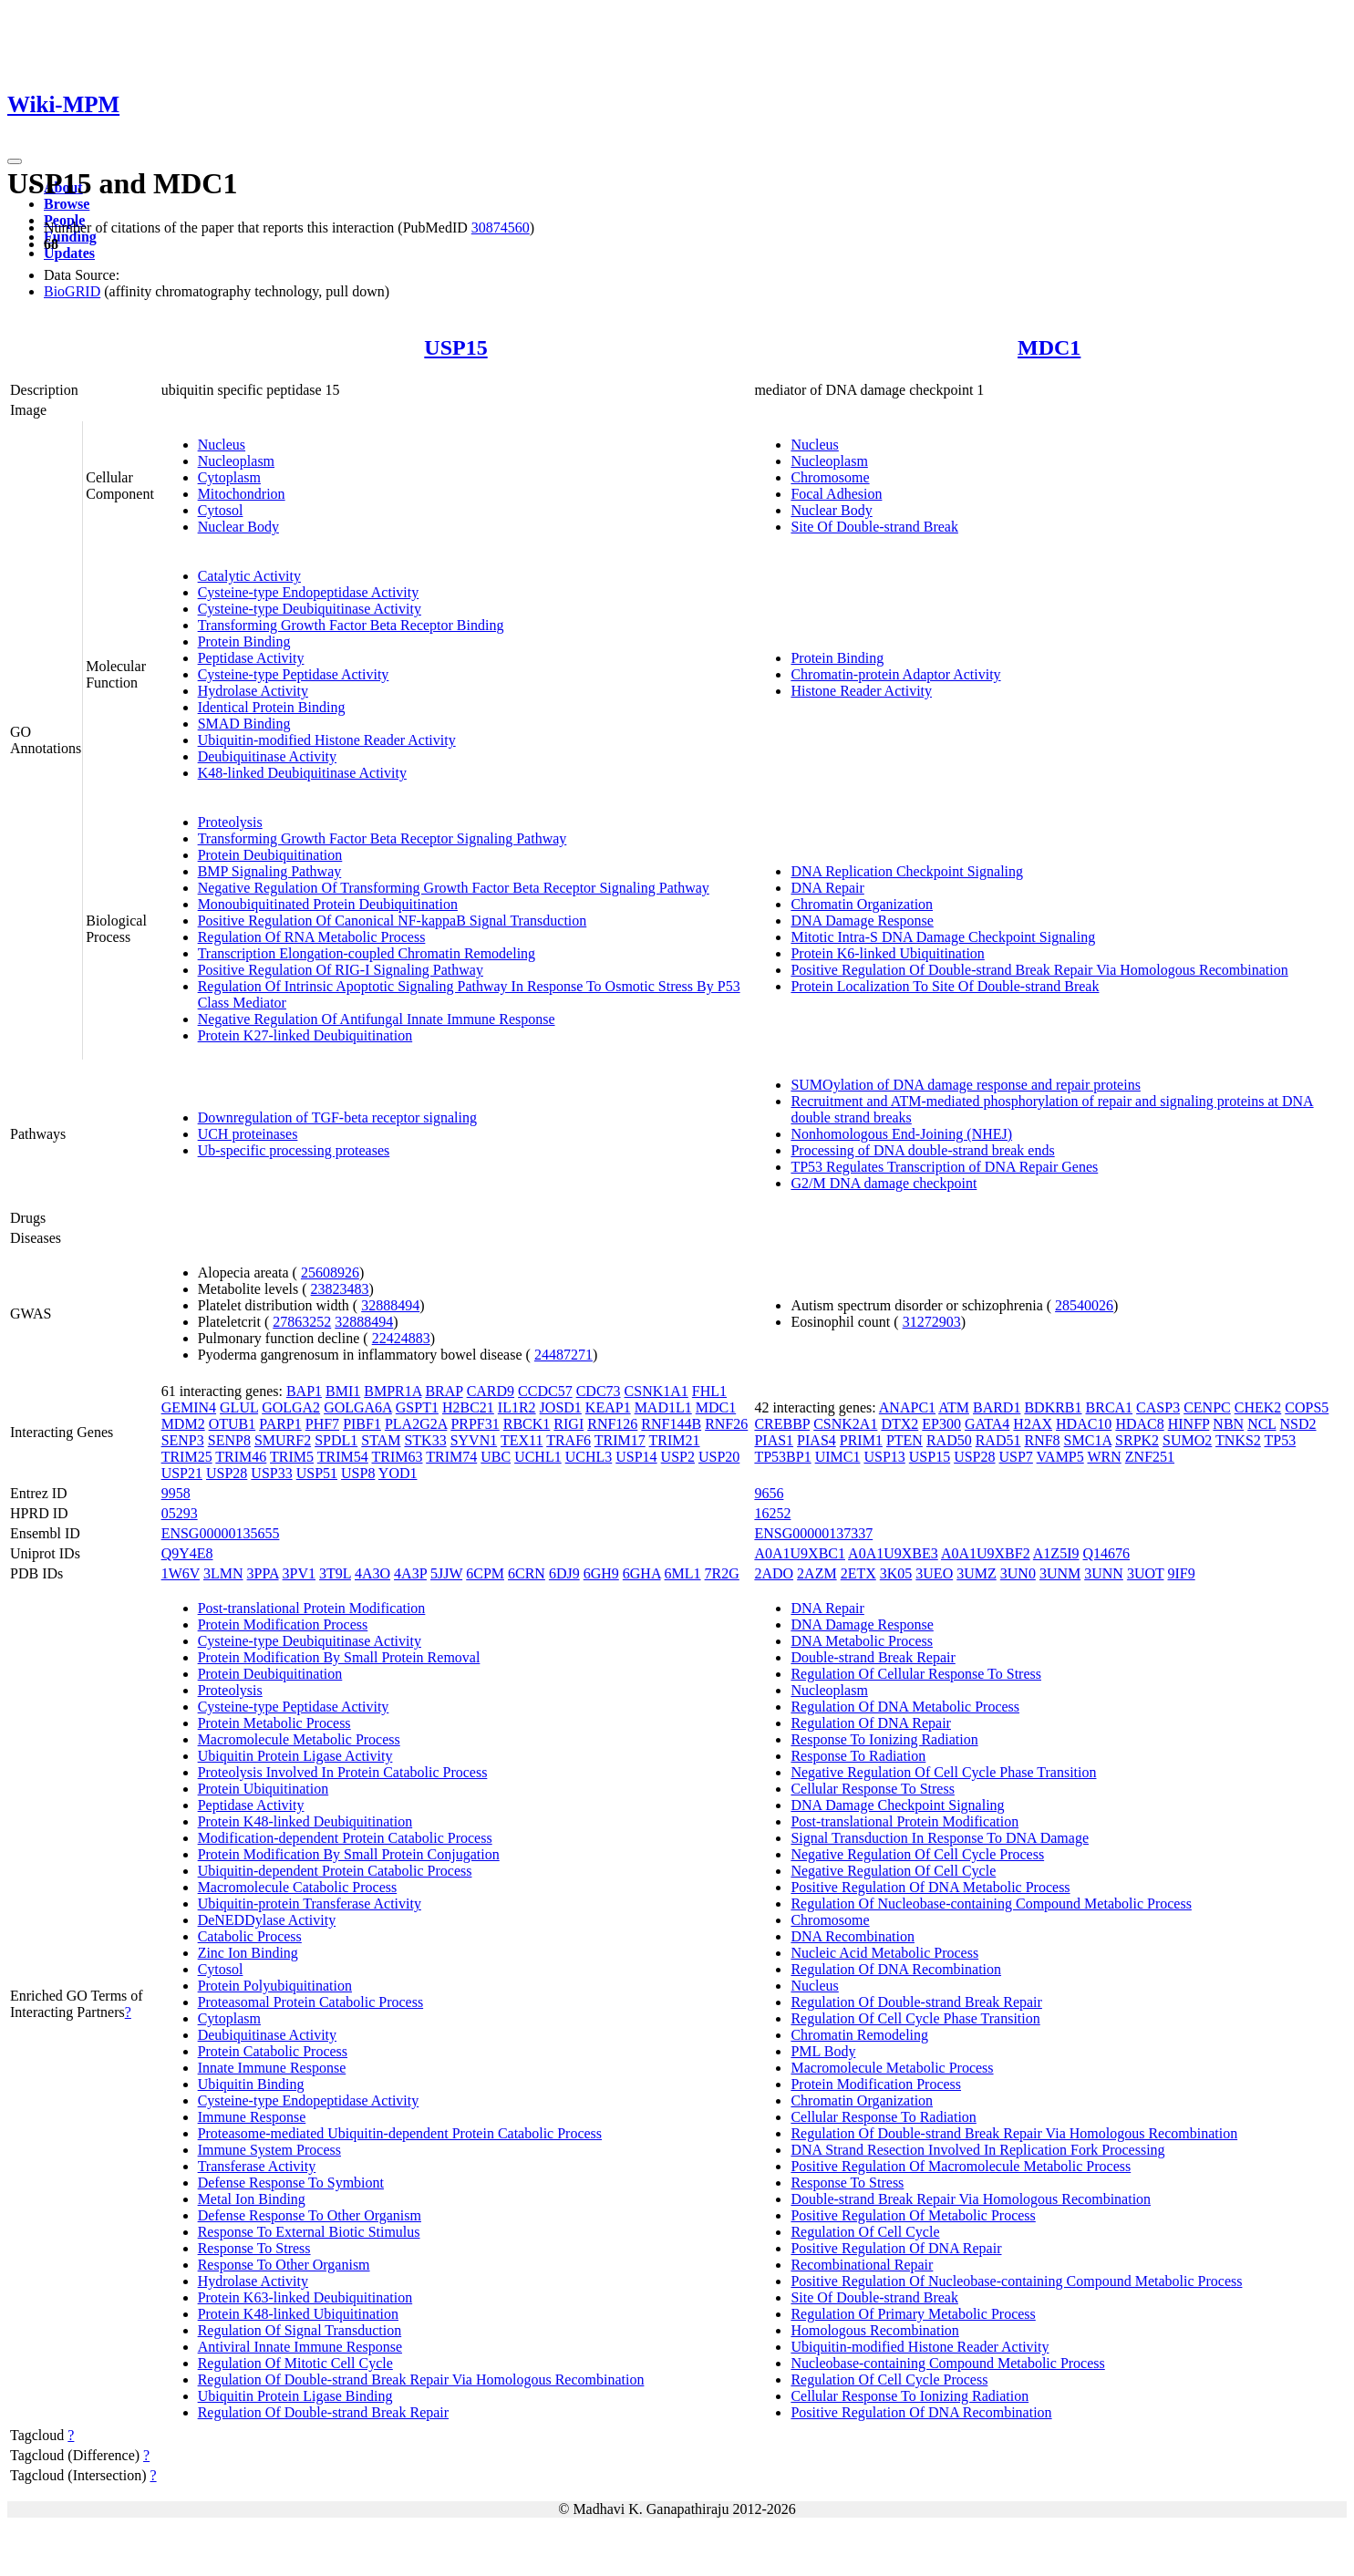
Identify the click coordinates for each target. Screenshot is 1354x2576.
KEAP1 (608, 1407)
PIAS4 (816, 1440)
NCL (1261, 1424)
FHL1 (709, 1391)
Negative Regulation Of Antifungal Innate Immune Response (376, 1019)
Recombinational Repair (862, 2264)
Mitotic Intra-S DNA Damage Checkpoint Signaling (943, 937)
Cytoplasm (229, 477)
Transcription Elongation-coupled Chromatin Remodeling (366, 953)
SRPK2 (1137, 1440)
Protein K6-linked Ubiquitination (887, 953)
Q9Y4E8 (187, 1553)
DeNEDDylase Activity (267, 1920)
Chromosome (830, 477)
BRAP (443, 1391)
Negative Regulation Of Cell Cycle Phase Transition (943, 1772)
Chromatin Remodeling (859, 2035)
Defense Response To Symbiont (291, 2182)
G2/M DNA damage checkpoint (884, 1183)
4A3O (372, 1573)
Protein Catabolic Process (272, 2051)
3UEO (934, 1573)
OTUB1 (232, 1424)
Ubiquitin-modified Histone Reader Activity (327, 740)
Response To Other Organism (284, 2264)
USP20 (718, 1456)
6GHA (642, 1573)
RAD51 (998, 1440)
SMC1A (1087, 1440)
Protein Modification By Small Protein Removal (339, 1657)
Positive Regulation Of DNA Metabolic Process (930, 1887)
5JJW (446, 1573)
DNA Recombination (853, 1936)
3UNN (1103, 1573)
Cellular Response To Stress (872, 1788)
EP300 (941, 1424)
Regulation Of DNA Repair (871, 1723)
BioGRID (72, 291)
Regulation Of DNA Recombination (896, 1969)
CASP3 (1158, 1407)
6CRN (526, 1573)
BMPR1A (392, 1391)
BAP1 (304, 1391)
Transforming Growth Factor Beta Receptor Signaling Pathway (382, 838)
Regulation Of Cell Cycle (865, 2232)
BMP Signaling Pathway (270, 871)
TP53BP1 (782, 1456)
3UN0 (1018, 1573)
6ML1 (683, 1573)
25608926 (330, 1272)
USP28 (226, 1473)
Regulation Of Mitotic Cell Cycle (295, 2363)
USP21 (181, 1473)
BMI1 (343, 1391)
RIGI (568, 1424)
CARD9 (490, 1391)
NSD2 (1298, 1424)
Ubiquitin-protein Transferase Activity (309, 1903)
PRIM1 (861, 1440)
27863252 (302, 1321)
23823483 (340, 1289)
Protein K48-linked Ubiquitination (298, 2314)
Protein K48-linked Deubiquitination (305, 1821)
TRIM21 (674, 1440)
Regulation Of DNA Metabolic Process (905, 1706)
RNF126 (612, 1424)
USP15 (455, 347)
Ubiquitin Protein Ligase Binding (295, 2396)
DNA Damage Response (862, 920)
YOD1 (398, 1473)
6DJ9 (564, 1573)
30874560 (500, 227)
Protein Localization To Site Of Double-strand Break (945, 986)
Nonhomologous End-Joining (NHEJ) (901, 1134)
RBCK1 (527, 1424)
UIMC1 (838, 1456)
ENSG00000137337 (813, 1533)
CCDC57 (545, 1391)
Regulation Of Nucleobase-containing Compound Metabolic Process (991, 1903)
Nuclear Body (238, 526)
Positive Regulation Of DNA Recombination (921, 2412)
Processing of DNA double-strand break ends (922, 1150)
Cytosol (220, 510)
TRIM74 (451, 1456)
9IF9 (1180, 1573)
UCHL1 (538, 1456)
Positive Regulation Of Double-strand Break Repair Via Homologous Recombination (1039, 970)
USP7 (1016, 1456)
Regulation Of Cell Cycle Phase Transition (915, 2018)
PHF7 (322, 1424)
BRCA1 (1109, 1407)
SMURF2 (282, 1440)
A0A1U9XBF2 (985, 1553)
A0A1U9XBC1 (799, 1553)
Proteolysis (230, 822)
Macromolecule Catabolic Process (298, 1887)
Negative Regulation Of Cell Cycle (893, 1870)
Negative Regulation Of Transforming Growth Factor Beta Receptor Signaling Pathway (453, 887)
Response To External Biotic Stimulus (309, 2232)
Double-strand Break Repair (873, 1657)
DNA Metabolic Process (862, 1641)
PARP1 (280, 1424)
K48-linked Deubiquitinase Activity (302, 773)
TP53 (1281, 1440)
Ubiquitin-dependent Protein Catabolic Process (335, 1870)
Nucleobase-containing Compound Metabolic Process (947, 2363)
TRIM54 (342, 1456)
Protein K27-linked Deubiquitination (305, 1035)
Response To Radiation (858, 1756)
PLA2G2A (416, 1424)
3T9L (335, 1573)
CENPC (1207, 1407)
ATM (953, 1407)
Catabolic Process (250, 1936)
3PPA (263, 1573)
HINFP (1189, 1424)
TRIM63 (397, 1456)
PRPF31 (474, 1424)
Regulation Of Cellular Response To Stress (916, 1673)
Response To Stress (254, 2248)
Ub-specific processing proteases (294, 1150)
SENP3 (182, 1440)
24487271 (563, 1354)
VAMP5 (1060, 1456)
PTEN (904, 1440)
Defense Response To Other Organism (309, 2215)
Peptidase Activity (251, 658)
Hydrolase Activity (253, 690)
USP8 (358, 1473)
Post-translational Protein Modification (312, 1608)
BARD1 (996, 1407)
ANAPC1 (907, 1407)
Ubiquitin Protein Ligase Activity (295, 1756)
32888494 (390, 1305)
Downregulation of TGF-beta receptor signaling (337, 1117)
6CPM (485, 1573)
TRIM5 (292, 1456)
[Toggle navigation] (14, 161)
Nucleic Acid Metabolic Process (884, 1952)
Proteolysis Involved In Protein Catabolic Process (343, 1772)
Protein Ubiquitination (263, 1788)
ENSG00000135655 (220, 1533)
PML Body (823, 2051)
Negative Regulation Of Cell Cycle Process (917, 1854)
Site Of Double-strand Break (874, 526)
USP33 (271, 1473)
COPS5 (1306, 1407)
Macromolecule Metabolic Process (299, 1739)
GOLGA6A (358, 1407)
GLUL (239, 1407)
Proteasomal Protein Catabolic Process (311, 2002)
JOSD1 (561, 1407)
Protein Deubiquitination (270, 855)
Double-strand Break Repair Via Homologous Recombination (971, 2199)
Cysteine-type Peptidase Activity (293, 674)
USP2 (678, 1456)
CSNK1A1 (656, 1391)
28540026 (1084, 1305)
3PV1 (299, 1573)
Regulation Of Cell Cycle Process (889, 2379)
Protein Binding (244, 641)
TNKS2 (1238, 1440)
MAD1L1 (663, 1407)
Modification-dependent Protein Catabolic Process (345, 1838)
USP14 (635, 1456)
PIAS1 (773, 1440)
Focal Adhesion (836, 494)
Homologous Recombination (874, 2330)
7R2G (722, 1573)
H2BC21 (468, 1407)
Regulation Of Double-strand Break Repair (323, 2412)
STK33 (425, 1440)
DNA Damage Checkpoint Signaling (897, 1805)
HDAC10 (1083, 1424)
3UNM (1059, 1573)
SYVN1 (474, 1440)
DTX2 (899, 1424)
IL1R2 (517, 1407)
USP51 (316, 1473)
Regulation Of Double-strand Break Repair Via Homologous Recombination (421, 2379)
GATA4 (987, 1424)
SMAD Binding (244, 723)
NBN (1228, 1424)
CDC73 (598, 1391)
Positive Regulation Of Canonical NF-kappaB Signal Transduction (392, 920)
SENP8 (229, 1440)
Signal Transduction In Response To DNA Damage (940, 1838)
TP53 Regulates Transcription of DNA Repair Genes (944, 1166)
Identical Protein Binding (272, 707)
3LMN (223, 1573)
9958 (176, 1493)
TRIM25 (186, 1456)
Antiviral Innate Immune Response (300, 2346)
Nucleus (221, 444)
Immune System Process (269, 2149)
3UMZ (976, 1573)
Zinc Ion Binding (248, 1952)
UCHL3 (589, 1456)
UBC (496, 1456)
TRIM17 (620, 1440)
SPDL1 (336, 1440)
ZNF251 (1149, 1456)
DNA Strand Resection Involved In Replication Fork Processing (977, 2149)
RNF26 (726, 1424)
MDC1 (1049, 347)
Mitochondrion (241, 494)
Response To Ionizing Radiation (884, 1739)
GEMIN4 (188, 1407)
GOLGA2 (291, 1407)
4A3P (410, 1573)
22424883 (401, 1338)
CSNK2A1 (845, 1424)
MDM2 (183, 1424)
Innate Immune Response (272, 2067)
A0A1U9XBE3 (893, 1553)
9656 (768, 1493)
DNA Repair (827, 887)
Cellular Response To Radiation (883, 2117)
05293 (179, 1513)
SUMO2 (1187, 1440)
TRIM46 (240, 1456)
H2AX (1032, 1424)
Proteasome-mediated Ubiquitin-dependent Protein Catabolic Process (400, 2133)
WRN (1104, 1456)
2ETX (858, 1573)
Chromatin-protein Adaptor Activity (895, 674)
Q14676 (1106, 1553)
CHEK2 (1258, 1407)
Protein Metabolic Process (274, 1723)
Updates (69, 253)
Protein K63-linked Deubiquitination (305, 2297)
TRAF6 (568, 1440)
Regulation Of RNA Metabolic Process (312, 937)
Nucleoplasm (236, 461)
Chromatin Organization (862, 904)
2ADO (773, 1573)
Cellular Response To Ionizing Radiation (909, 2396)
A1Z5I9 (1056, 1553)
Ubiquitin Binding (251, 2084)
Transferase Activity (257, 2166)
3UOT (1145, 1573)
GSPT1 (417, 1407)
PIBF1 (362, 1424)
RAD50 (949, 1440)
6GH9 (601, 1573)
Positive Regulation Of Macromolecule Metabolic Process (961, 2166)
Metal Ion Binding (251, 2199)
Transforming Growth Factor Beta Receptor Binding (351, 625)
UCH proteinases (248, 1134)
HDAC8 (1139, 1424)
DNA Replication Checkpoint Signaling (907, 871)
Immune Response (252, 2117)
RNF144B (671, 1424)
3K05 (896, 1573)
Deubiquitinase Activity (267, 756)
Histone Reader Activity (861, 690)
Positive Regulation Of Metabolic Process (913, 2215)
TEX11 (522, 1440)
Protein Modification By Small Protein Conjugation (349, 1854)
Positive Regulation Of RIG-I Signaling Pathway (340, 970)
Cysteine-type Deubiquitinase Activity (309, 608)
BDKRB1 (1052, 1407)
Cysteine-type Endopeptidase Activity (308, 592)
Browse (66, 204)
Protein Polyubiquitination (275, 1985)
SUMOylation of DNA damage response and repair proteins (965, 1084)
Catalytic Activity (249, 576)
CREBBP (782, 1424)
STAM (380, 1440)
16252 (772, 1513)
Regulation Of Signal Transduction (300, 2330)
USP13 (883, 1456)
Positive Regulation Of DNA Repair (896, 2248)
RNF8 (1041, 1440)
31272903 (932, 1321)
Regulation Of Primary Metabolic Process (913, 2314)
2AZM (817, 1573)
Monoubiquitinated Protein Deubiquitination (328, 904)
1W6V (180, 1573)
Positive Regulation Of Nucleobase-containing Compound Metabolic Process (1016, 2281)
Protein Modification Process (283, 1624)
